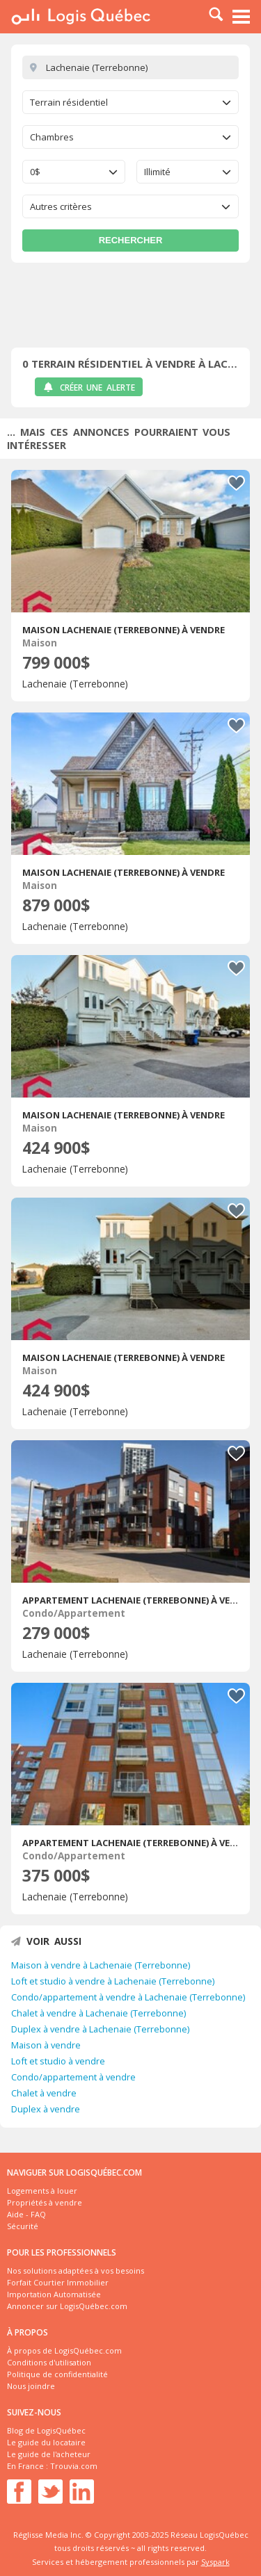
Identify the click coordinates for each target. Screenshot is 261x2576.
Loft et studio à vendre (58, 2061)
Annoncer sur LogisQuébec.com (67, 2306)
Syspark (215, 2562)
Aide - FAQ (26, 2214)
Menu (241, 16)
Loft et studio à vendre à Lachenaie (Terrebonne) (112, 1981)
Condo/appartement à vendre (73, 2077)
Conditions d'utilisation (49, 2362)
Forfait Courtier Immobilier (58, 2282)
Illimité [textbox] (157, 171)
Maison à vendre (46, 2045)
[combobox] (130, 102)
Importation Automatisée (54, 2294)
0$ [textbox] (35, 171)
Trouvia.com (73, 2466)
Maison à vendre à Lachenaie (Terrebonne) (100, 1965)
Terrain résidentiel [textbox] (69, 102)
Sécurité (22, 2226)
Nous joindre (31, 2386)
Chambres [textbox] (52, 137)
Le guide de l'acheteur (48, 2454)
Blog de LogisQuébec (46, 2430)
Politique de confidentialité (57, 2374)
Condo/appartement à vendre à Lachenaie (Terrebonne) (128, 1997)
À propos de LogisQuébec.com (64, 2350)
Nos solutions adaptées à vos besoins (75, 2270)
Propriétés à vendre (44, 2202)
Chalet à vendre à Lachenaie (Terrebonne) (98, 2013)
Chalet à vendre (44, 2093)
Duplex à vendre (45, 2109)
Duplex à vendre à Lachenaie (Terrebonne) (100, 2029)
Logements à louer (42, 2190)
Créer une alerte (88, 387)
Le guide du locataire (46, 2442)
